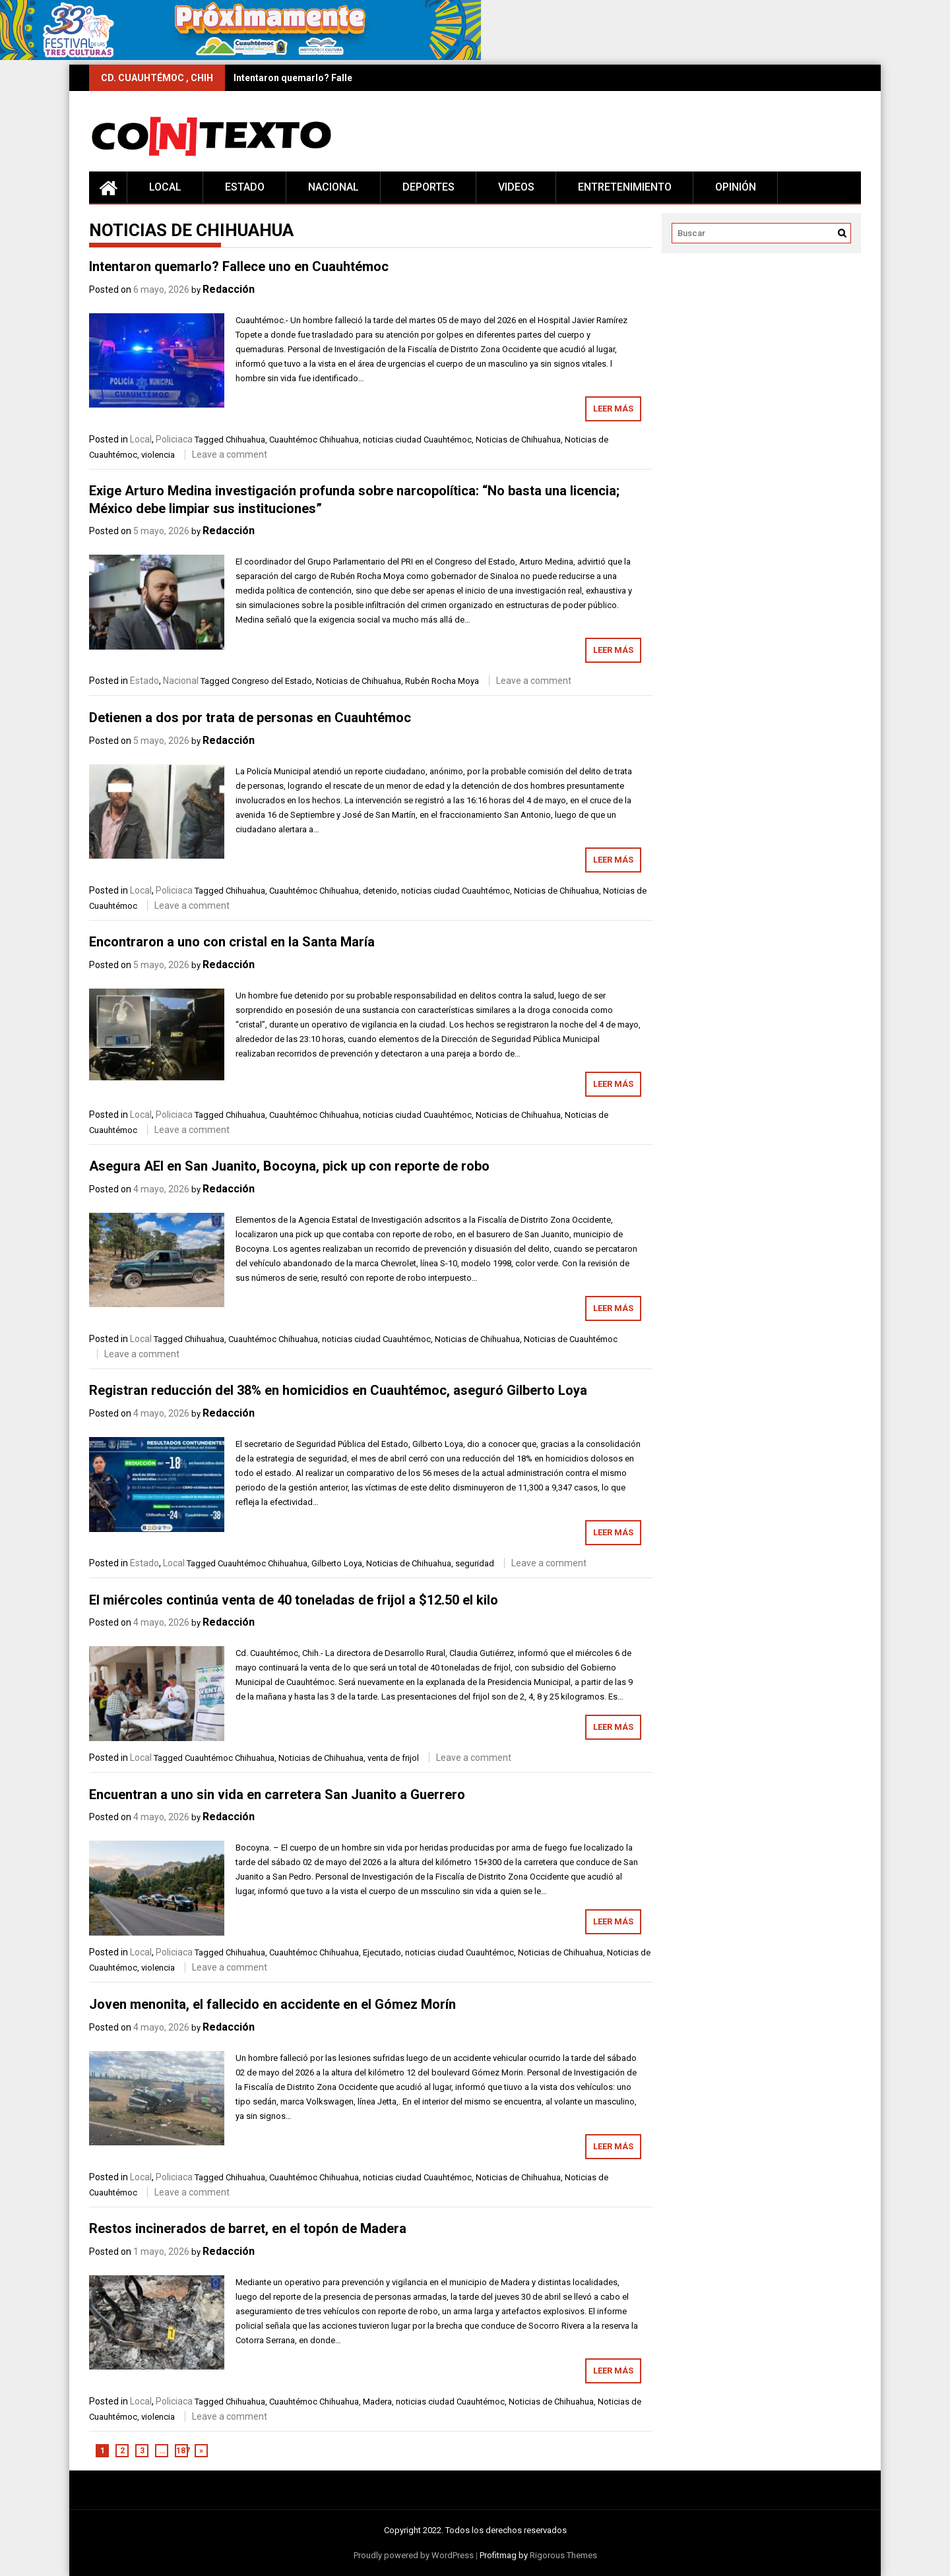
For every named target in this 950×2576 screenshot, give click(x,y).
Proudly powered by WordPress (414, 2555)
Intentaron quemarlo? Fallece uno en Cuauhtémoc (343, 78)
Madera (377, 2402)
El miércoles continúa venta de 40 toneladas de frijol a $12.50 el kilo (293, 1600)
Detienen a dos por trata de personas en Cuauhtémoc (250, 717)
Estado (245, 187)
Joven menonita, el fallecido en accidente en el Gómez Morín (272, 2004)
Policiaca (174, 439)
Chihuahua (245, 440)
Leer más (613, 409)
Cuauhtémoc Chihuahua (314, 440)
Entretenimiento (625, 187)
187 (182, 2450)
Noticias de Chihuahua (518, 440)
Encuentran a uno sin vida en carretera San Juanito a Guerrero (277, 1794)
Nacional (333, 187)
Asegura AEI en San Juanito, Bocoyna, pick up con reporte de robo (289, 1166)
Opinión (735, 187)
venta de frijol (393, 1758)
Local (165, 187)
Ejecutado (382, 1952)
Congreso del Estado (272, 681)
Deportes (428, 187)
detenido (380, 891)
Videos (516, 187)
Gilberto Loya (336, 1563)
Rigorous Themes (563, 2555)
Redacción (229, 289)
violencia (158, 455)
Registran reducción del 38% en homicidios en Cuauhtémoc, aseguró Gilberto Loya (338, 1390)
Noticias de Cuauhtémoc (571, 1339)
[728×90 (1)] (240, 57)
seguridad (474, 1563)
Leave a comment (229, 454)
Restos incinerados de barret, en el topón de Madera (247, 2228)
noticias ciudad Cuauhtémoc (417, 440)
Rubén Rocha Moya (442, 681)
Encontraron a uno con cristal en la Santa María (232, 942)
